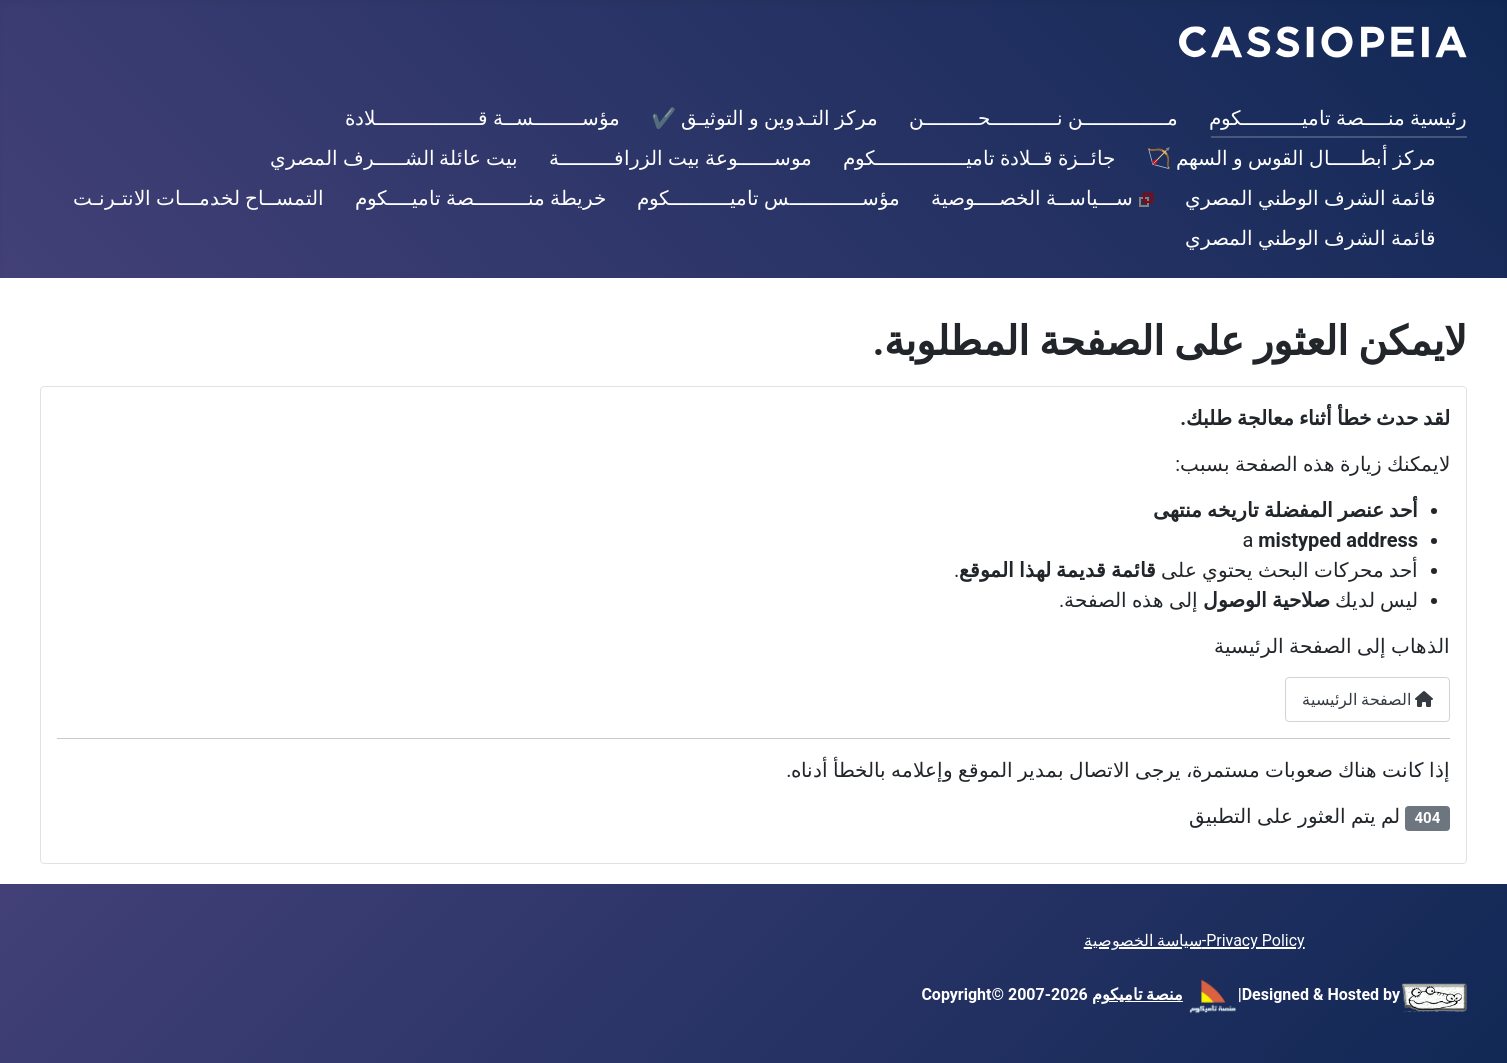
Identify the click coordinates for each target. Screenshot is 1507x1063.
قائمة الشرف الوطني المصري (1310, 198)
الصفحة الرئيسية (1367, 699)
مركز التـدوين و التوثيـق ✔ (764, 118)
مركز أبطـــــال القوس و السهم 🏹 (1291, 158)
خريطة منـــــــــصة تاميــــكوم (480, 198)
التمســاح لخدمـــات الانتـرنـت (198, 198)
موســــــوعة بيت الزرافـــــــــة (680, 158)
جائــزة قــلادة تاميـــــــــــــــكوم (979, 158)
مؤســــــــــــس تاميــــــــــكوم (768, 198)
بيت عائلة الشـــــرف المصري (394, 158)
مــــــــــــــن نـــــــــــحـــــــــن (1043, 118)
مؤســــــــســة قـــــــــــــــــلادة (482, 118)
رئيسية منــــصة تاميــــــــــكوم (1338, 118)
